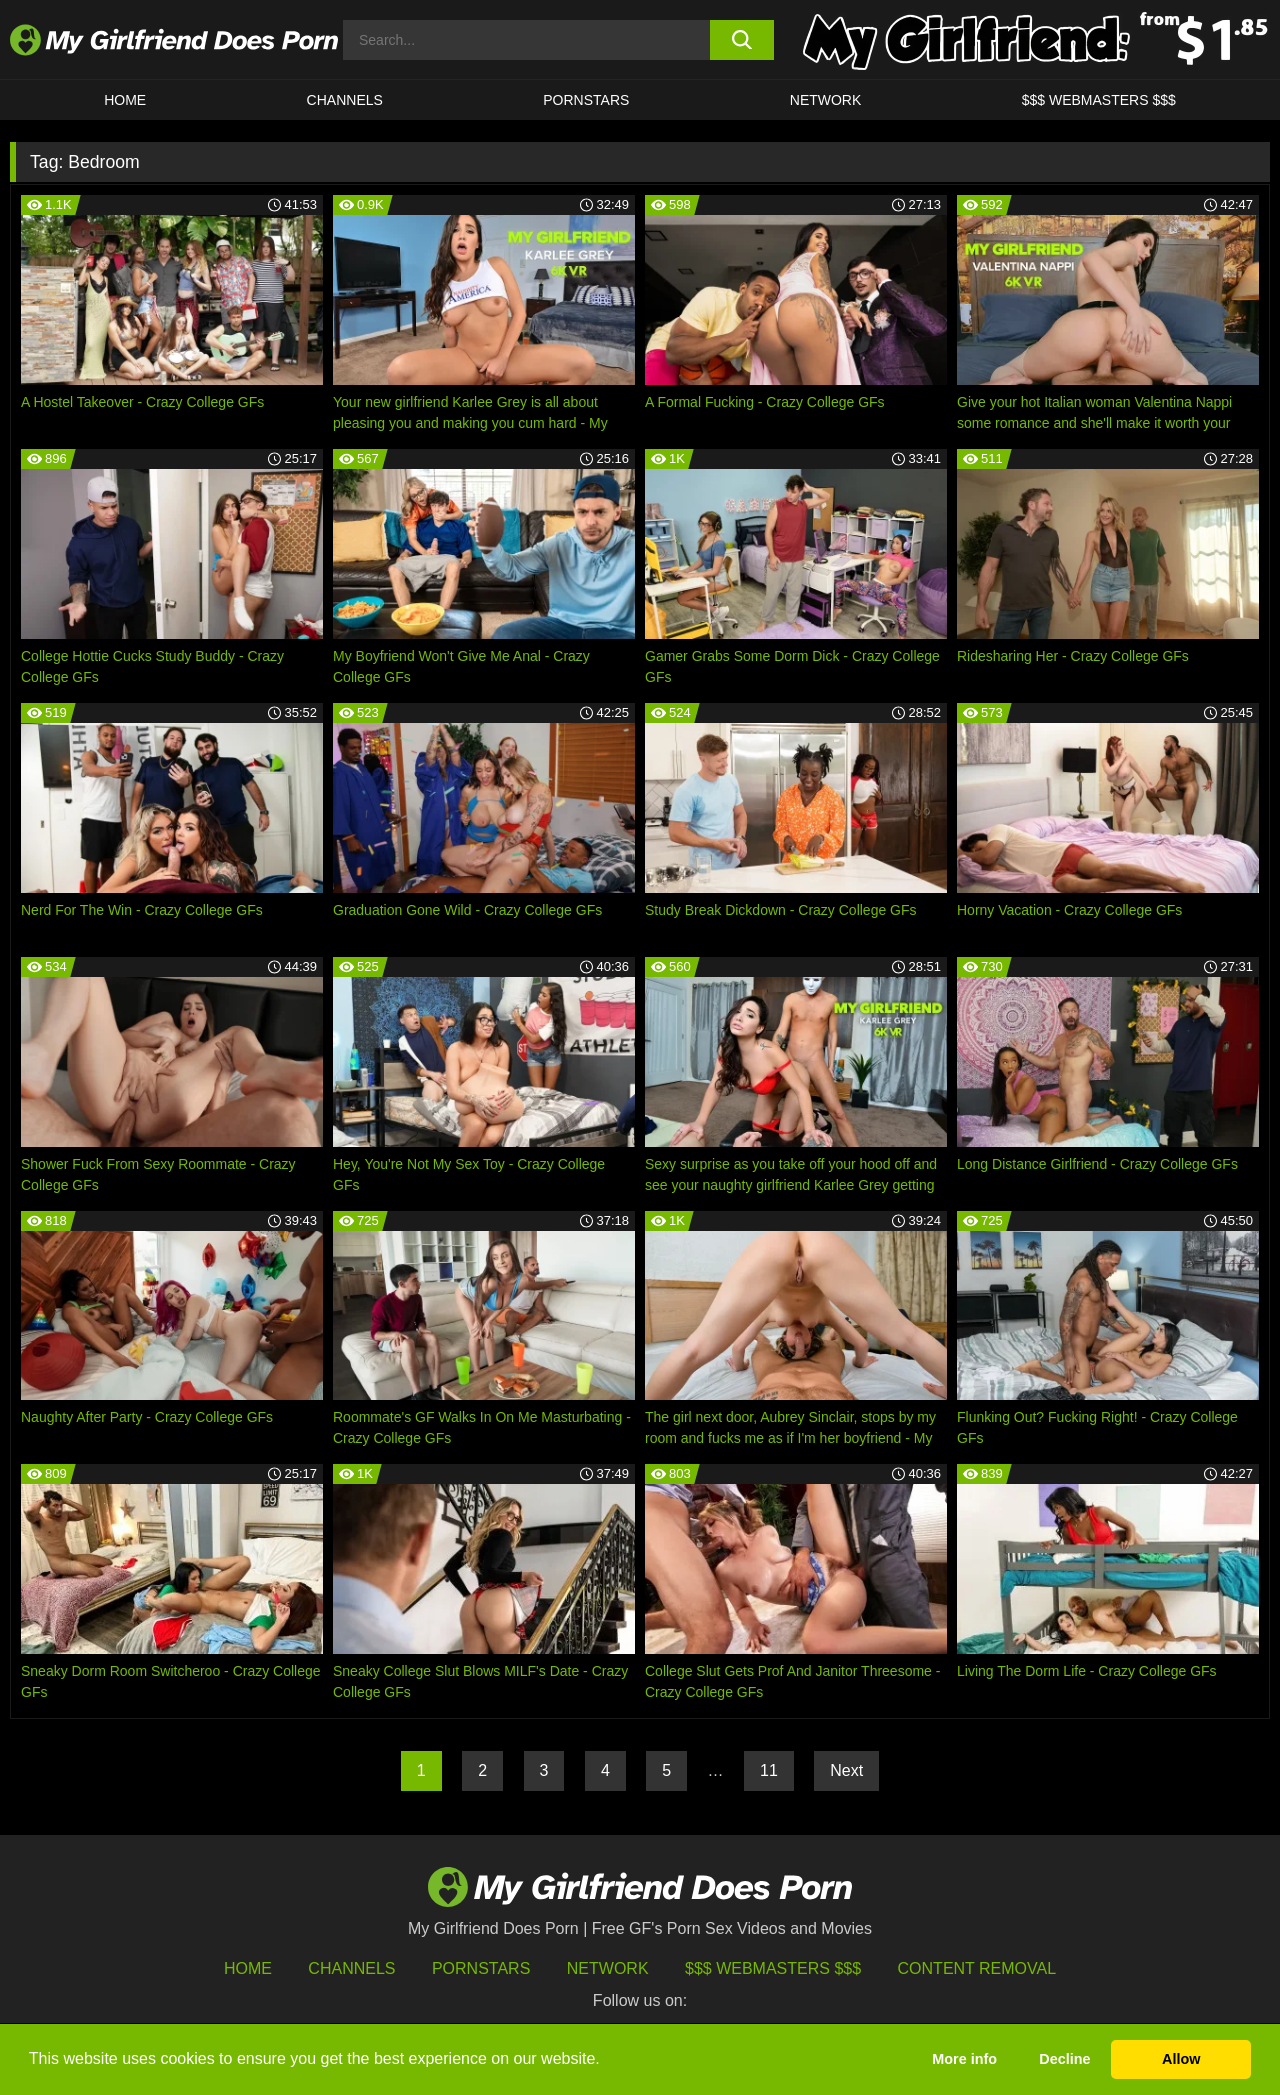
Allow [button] (1181, 2059)
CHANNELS (345, 100)
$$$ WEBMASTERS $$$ (1099, 100)
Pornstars (586, 100)
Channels (351, 1968)
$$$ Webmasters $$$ (773, 1968)
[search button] (742, 40)
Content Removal (977, 1968)
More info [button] (964, 2059)
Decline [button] (1064, 2059)
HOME (125, 100)
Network (826, 100)
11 (769, 1770)
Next (846, 1770)
